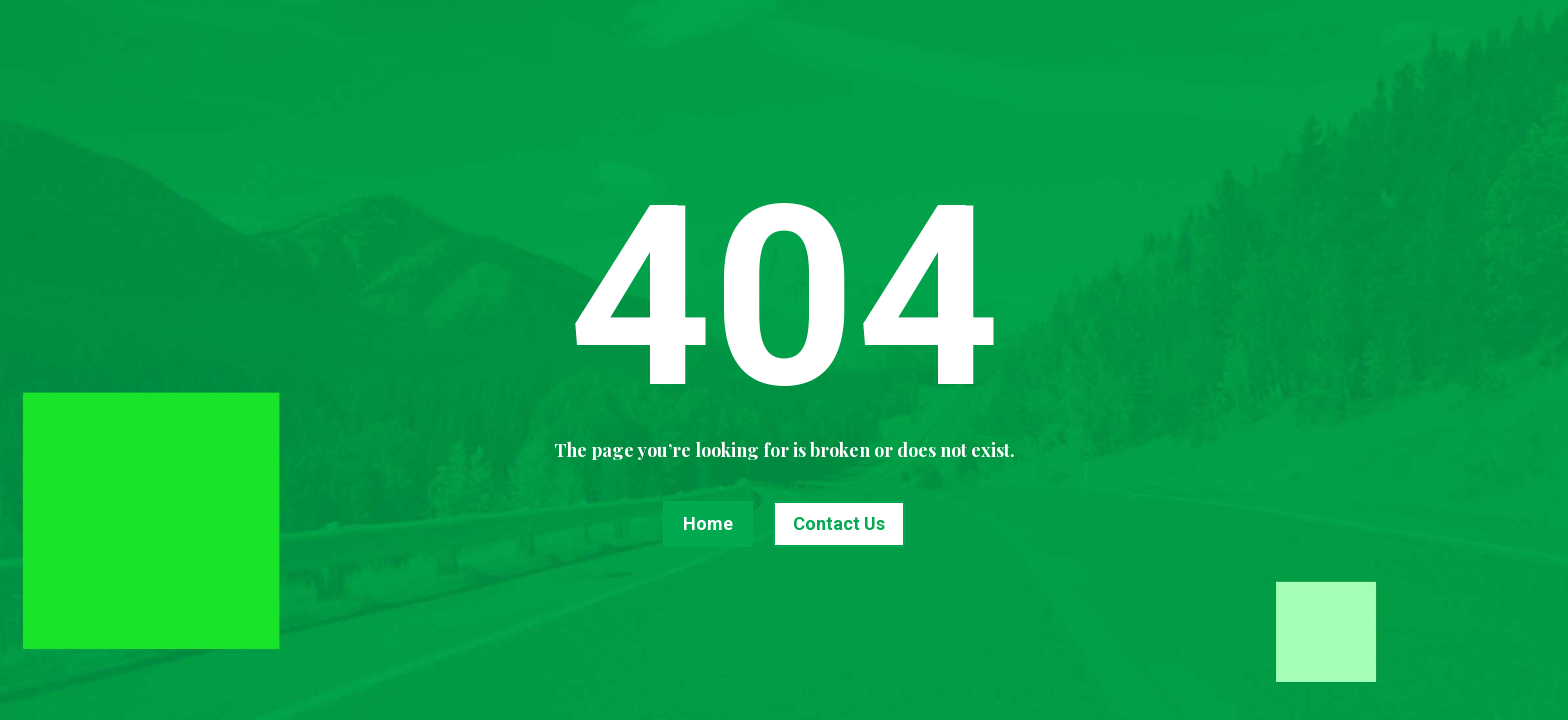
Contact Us (839, 523)
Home (708, 523)
